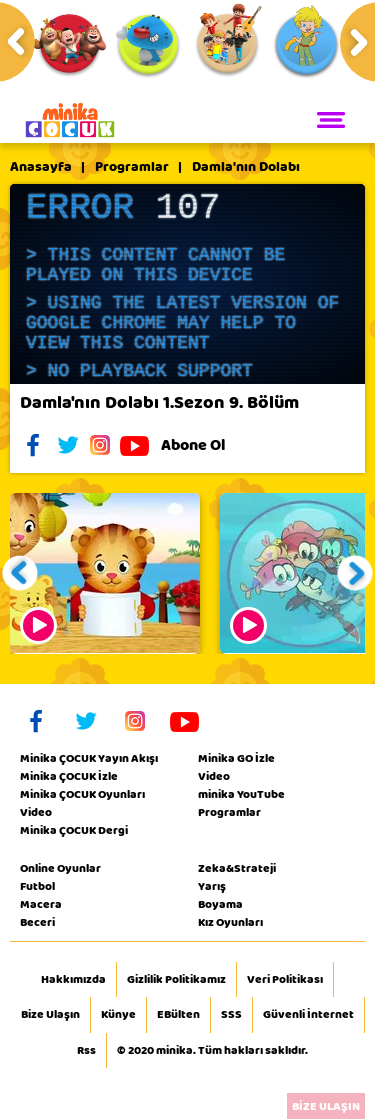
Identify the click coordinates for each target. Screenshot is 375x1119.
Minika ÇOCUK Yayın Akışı (89, 758)
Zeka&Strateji (237, 868)
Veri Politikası (285, 980)
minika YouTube (241, 794)
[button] (20, 573)
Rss (86, 1051)
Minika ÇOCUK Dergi (74, 830)
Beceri (37, 922)
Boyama (220, 904)
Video (36, 812)
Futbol (37, 886)
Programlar (132, 167)
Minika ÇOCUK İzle (69, 776)
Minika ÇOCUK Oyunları (82, 794)
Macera (41, 904)
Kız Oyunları (230, 922)
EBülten (178, 1015)
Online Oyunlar (60, 868)
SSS (231, 1015)
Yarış (212, 886)
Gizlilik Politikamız (176, 980)
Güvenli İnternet (308, 1015)
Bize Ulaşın (50, 1015)
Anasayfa (41, 167)
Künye (118, 1015)
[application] (187, 284)
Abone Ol (208, 445)
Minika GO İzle (236, 758)
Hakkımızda (73, 980)
